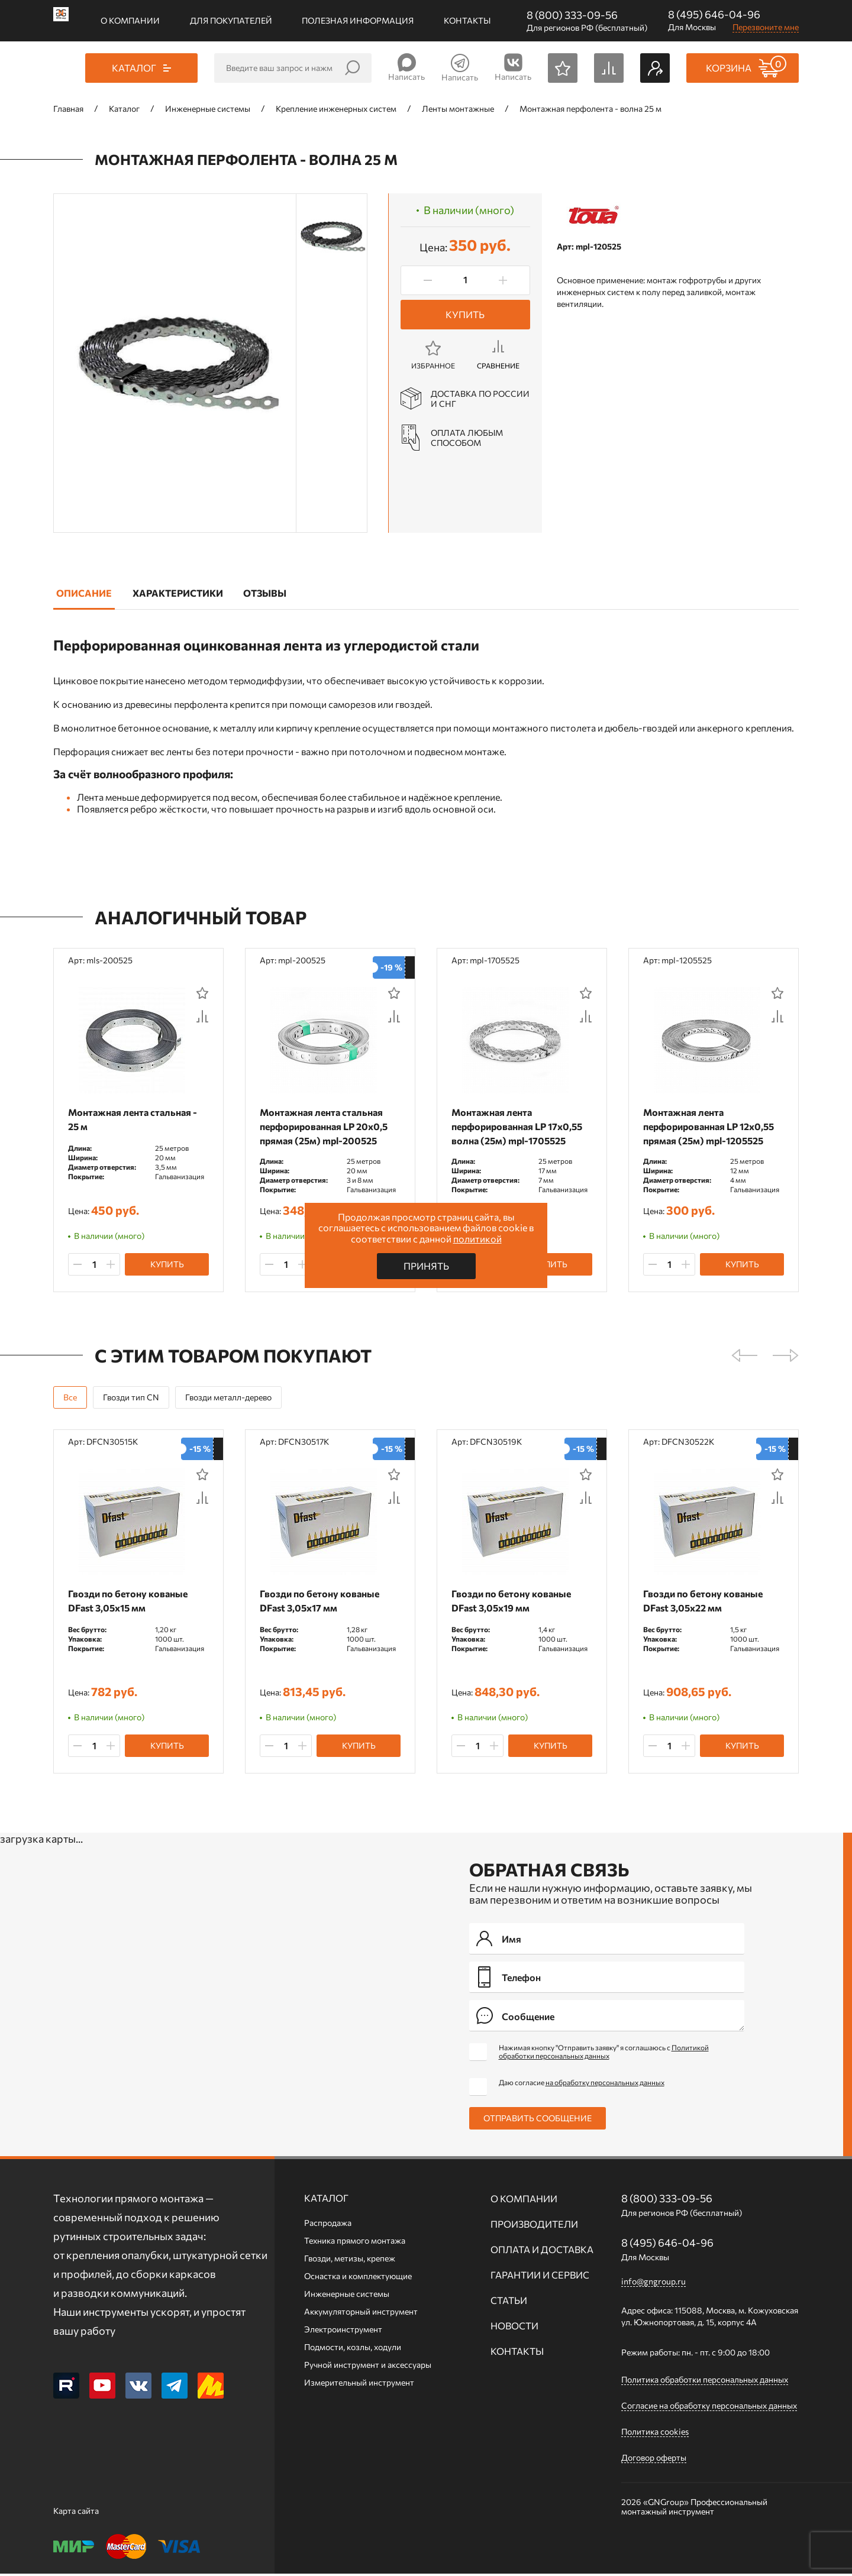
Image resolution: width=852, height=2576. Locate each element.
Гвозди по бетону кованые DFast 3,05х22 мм (706, 1601)
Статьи (508, 2302)
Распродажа (327, 2225)
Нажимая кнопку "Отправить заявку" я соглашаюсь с (604, 2054)
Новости (514, 2328)
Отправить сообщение (537, 2120)
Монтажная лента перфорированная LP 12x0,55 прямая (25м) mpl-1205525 (711, 1126)
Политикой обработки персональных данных (604, 2054)
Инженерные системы (346, 2296)
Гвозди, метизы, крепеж (349, 2260)
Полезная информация (358, 20)
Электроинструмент (343, 2331)
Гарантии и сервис (539, 2277)
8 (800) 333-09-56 (572, 14)
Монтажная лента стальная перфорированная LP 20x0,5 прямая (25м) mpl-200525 (326, 1126)
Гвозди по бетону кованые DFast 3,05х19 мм (514, 1601)
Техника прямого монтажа (354, 2243)
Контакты (467, 20)
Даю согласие (581, 2084)
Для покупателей (231, 20)
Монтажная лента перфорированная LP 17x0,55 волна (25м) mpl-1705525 (519, 1126)
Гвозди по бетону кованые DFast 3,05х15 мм (131, 1601)
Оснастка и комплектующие (358, 2278)
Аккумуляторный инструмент (361, 2314)
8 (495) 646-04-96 (714, 14)
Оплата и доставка (541, 2251)
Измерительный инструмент (359, 2385)
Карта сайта (76, 2513)
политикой (477, 1238)
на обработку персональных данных (605, 2084)
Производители (534, 2226)
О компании (130, 20)
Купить (465, 314)
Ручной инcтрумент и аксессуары (367, 2367)
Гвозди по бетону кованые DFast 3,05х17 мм (322, 1601)
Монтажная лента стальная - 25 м (135, 1119)
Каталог (326, 2200)
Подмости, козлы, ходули (352, 2349)
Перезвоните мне (765, 27)
